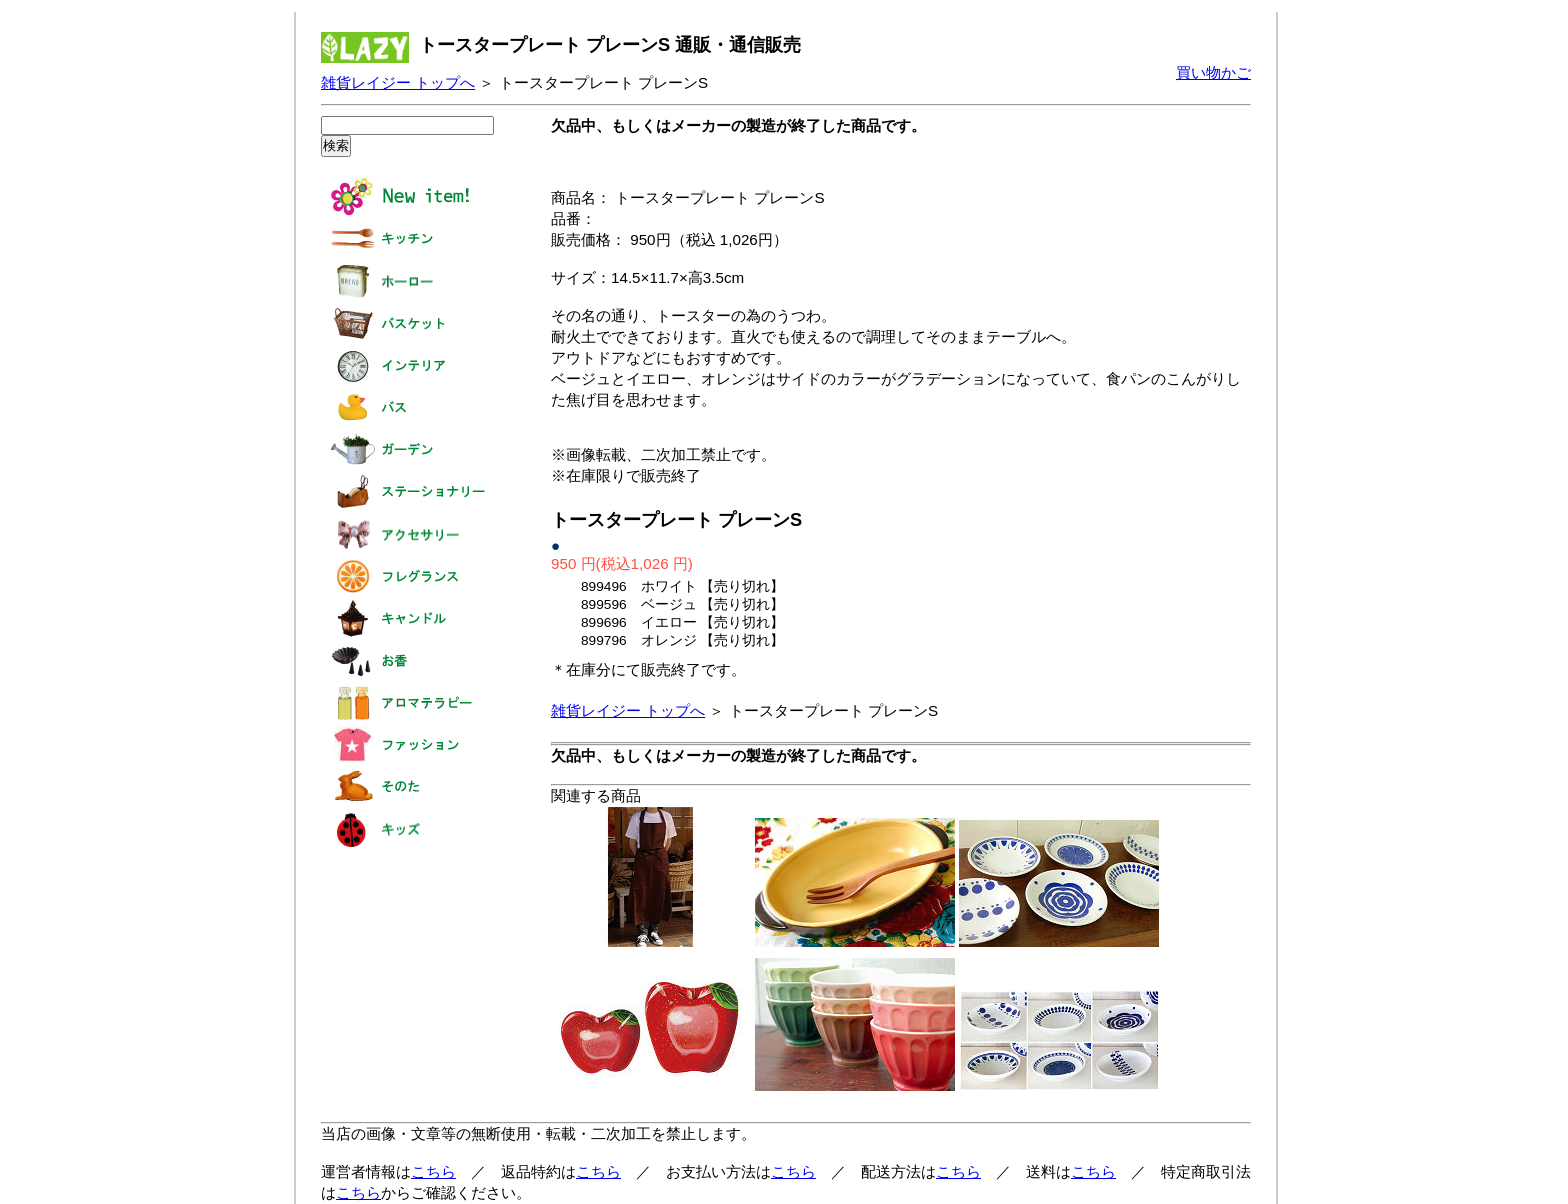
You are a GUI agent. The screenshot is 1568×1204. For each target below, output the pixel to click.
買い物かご (1213, 72)
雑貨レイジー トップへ (398, 82)
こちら (433, 1171)
